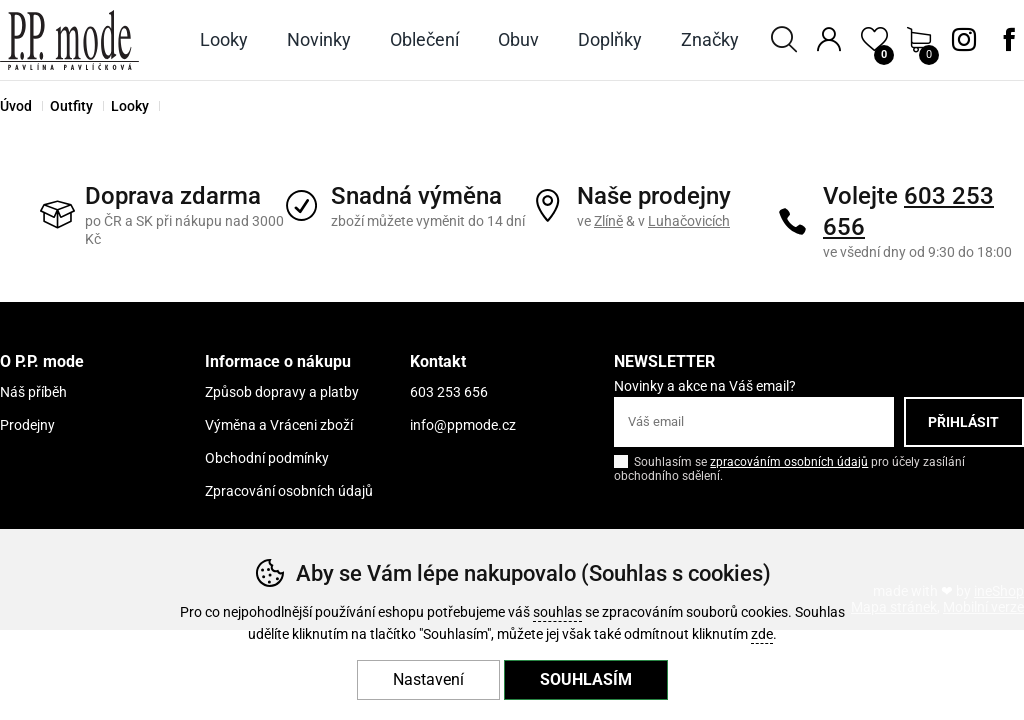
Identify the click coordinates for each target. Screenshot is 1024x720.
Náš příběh (33, 392)
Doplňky (610, 39)
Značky (710, 39)
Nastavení (428, 679)
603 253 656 (449, 392)
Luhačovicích (689, 221)
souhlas (557, 612)
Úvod (16, 106)
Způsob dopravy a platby (282, 392)
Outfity (71, 106)
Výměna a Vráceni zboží (279, 425)
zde (762, 634)
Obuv (518, 39)
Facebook (1009, 40)
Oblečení (424, 39)
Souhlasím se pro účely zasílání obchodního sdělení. (789, 467)
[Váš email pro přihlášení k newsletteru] (754, 422)
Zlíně (608, 221)
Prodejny (27, 425)
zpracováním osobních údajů (789, 462)
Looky (130, 106)
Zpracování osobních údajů (289, 491)
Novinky (319, 39)
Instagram (964, 40)
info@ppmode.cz (463, 425)
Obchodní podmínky (267, 458)
